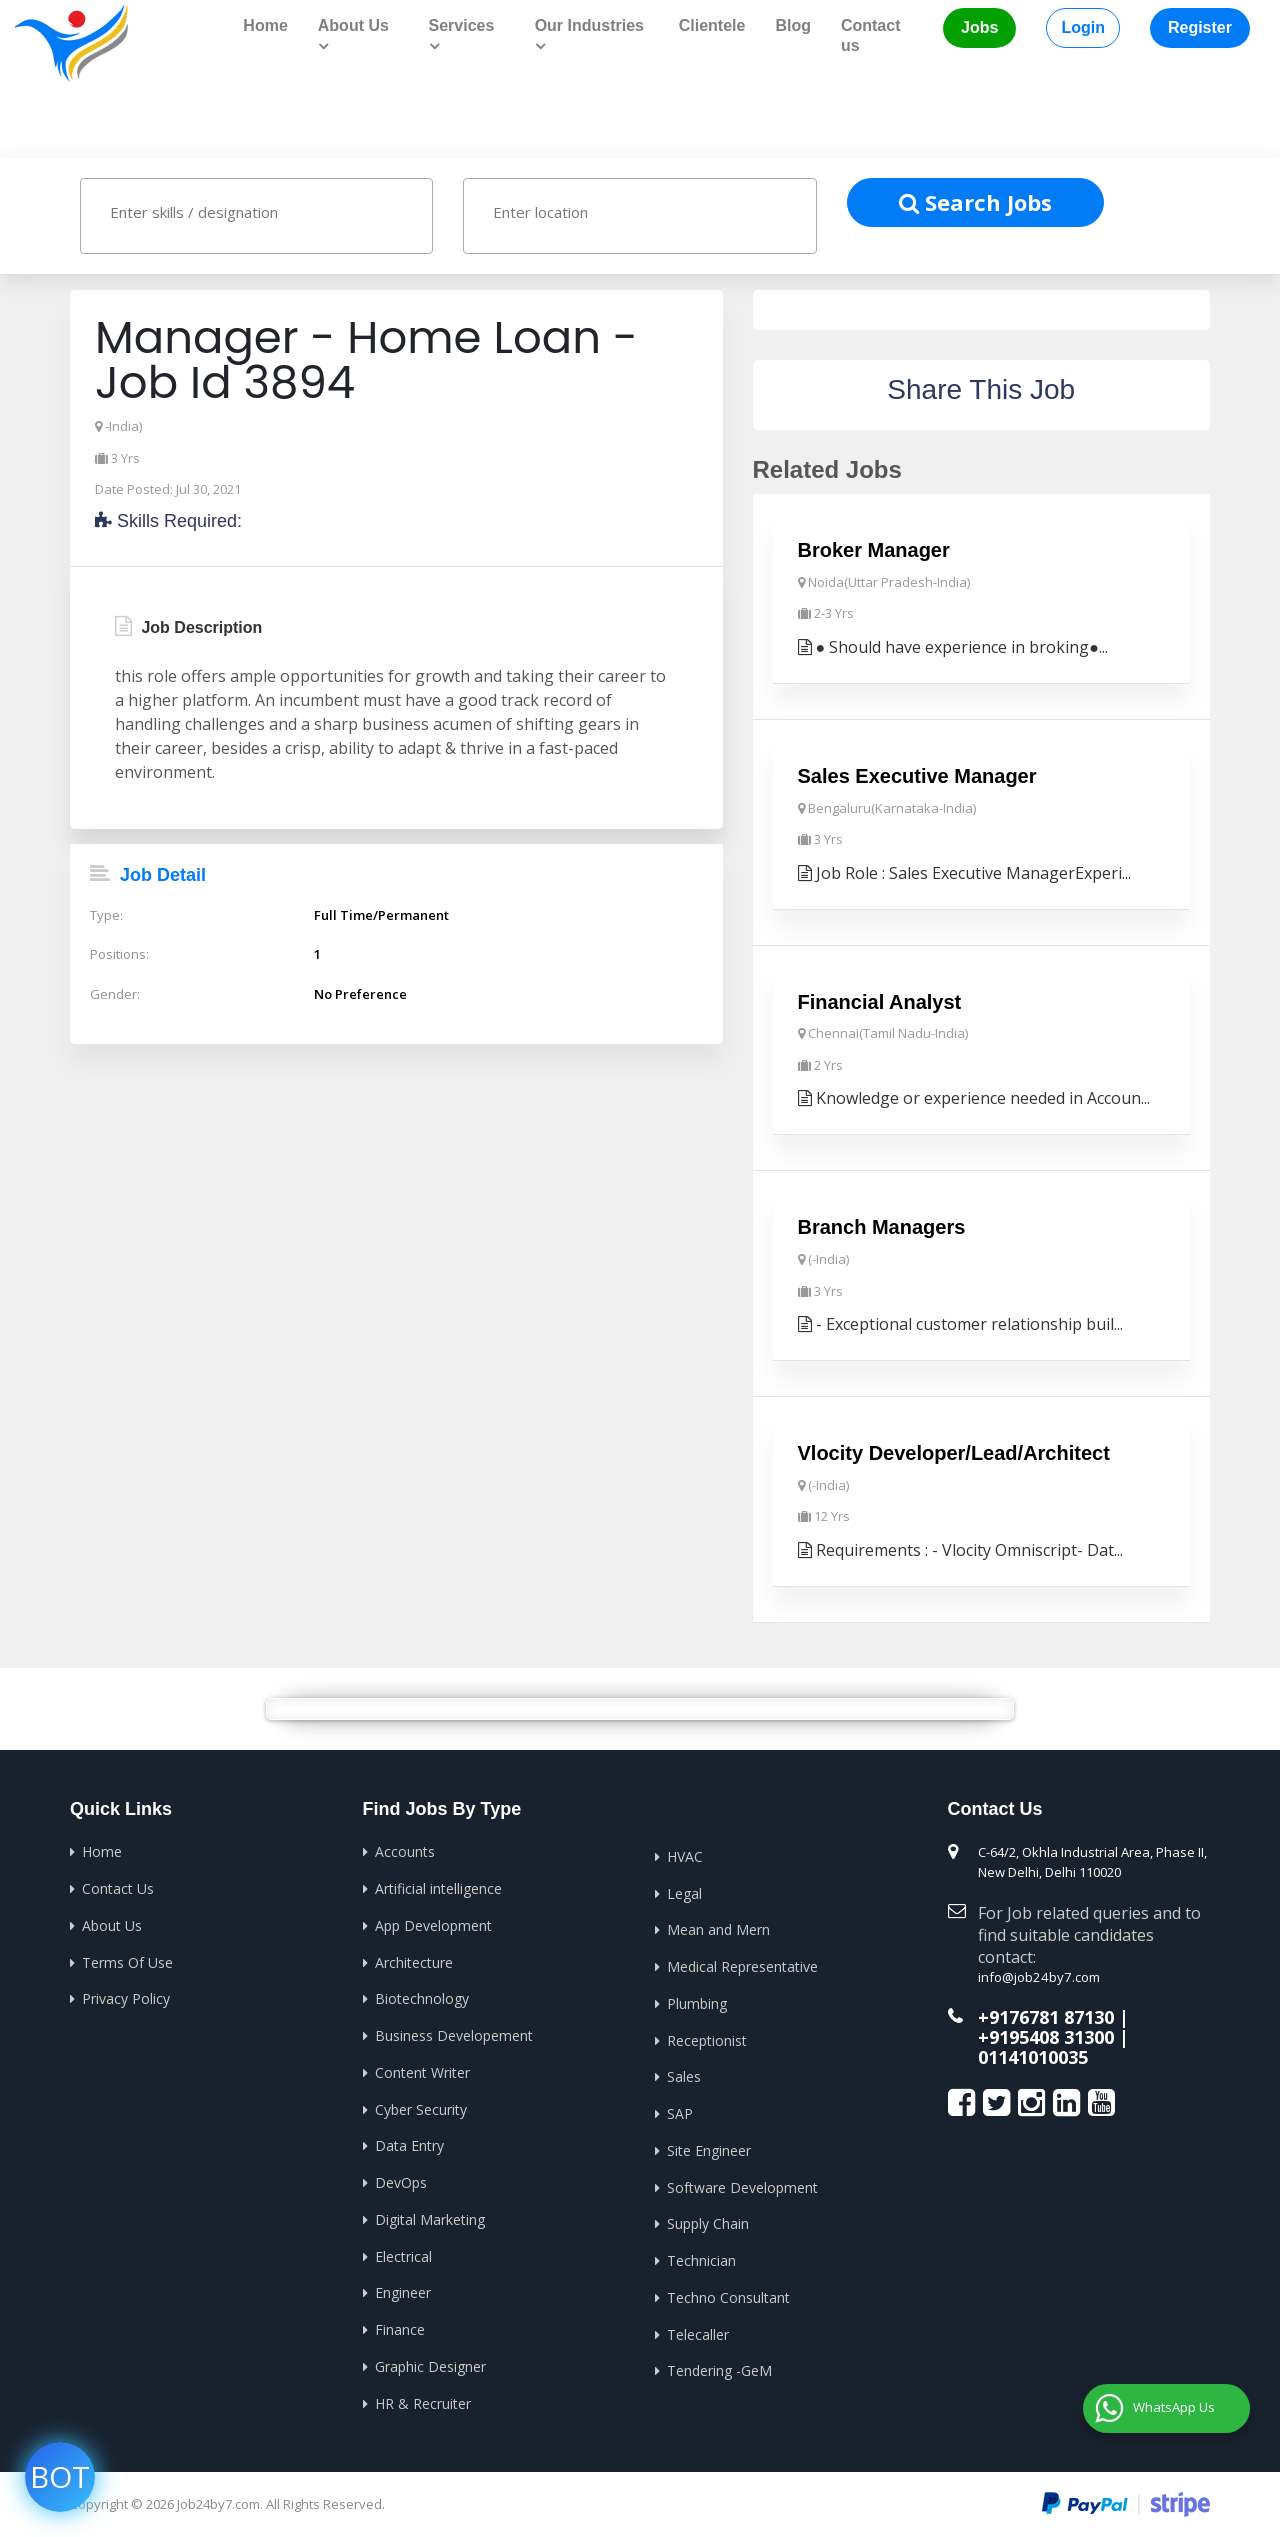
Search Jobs (975, 201)
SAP (680, 2110)
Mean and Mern (718, 1927)
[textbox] (275, 211)
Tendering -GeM (719, 2365)
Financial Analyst (880, 1001)
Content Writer (422, 2069)
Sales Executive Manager (917, 775)
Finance (400, 2324)
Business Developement (454, 2032)
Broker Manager (874, 550)
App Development (433, 1923)
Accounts (405, 1850)
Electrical (403, 2251)
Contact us (871, 35)
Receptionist (707, 2037)
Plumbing (697, 2000)
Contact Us (118, 1886)
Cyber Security (421, 2105)
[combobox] (256, 215)
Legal (684, 1891)
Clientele (712, 25)
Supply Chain (708, 2219)
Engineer (403, 2288)
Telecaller (698, 2329)
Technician (701, 2256)
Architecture (414, 1959)
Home (265, 25)
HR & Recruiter (423, 2397)
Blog (793, 25)
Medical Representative (742, 1964)
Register (1200, 27)
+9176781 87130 (1046, 2015)
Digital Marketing (430, 2215)
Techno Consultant (728, 2292)
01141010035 (1033, 2054)
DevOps (401, 2178)
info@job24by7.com (1037, 1976)
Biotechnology (422, 1996)
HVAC (685, 1854)
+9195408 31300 (1046, 2035)
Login (1083, 27)
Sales (684, 2073)
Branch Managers (882, 1226)
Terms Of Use (127, 1959)
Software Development (742, 2183)
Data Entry (409, 2142)
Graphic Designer (430, 2361)
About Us (112, 1923)
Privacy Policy (126, 1996)
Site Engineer (709, 2146)
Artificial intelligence (438, 1886)
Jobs (979, 27)
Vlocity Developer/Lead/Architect (954, 1452)
